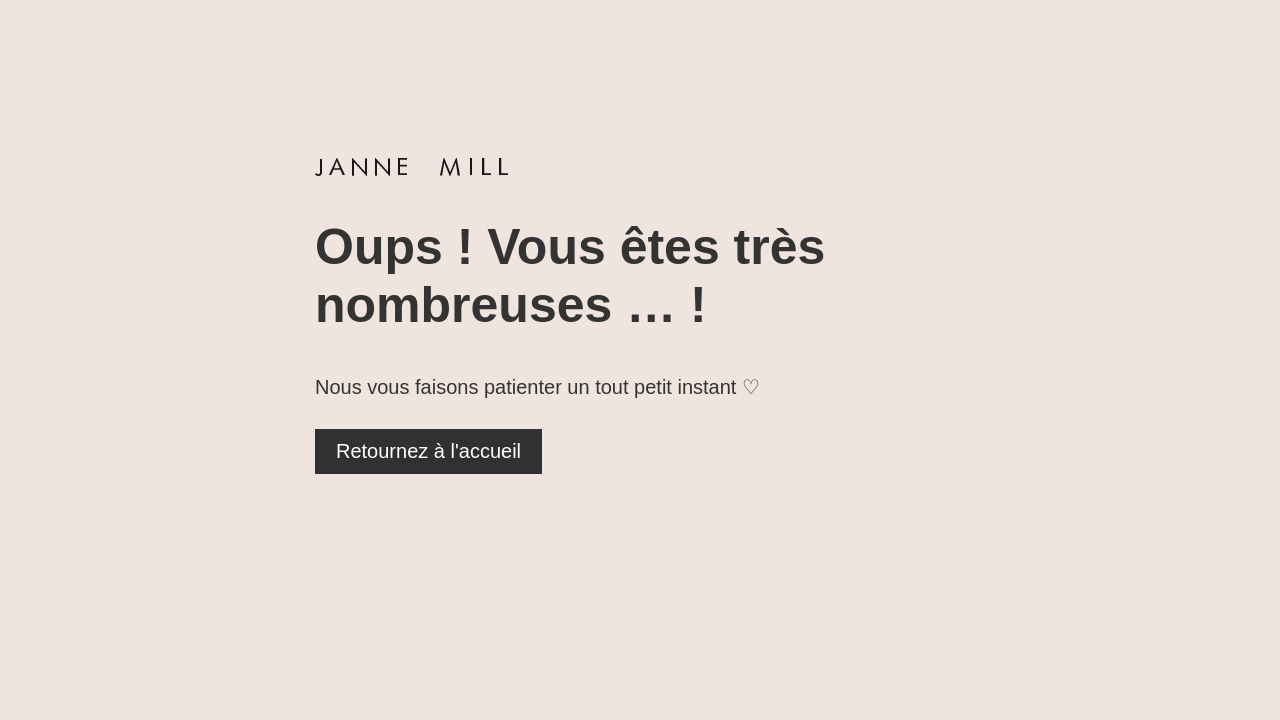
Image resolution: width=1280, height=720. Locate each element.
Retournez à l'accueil (428, 451)
